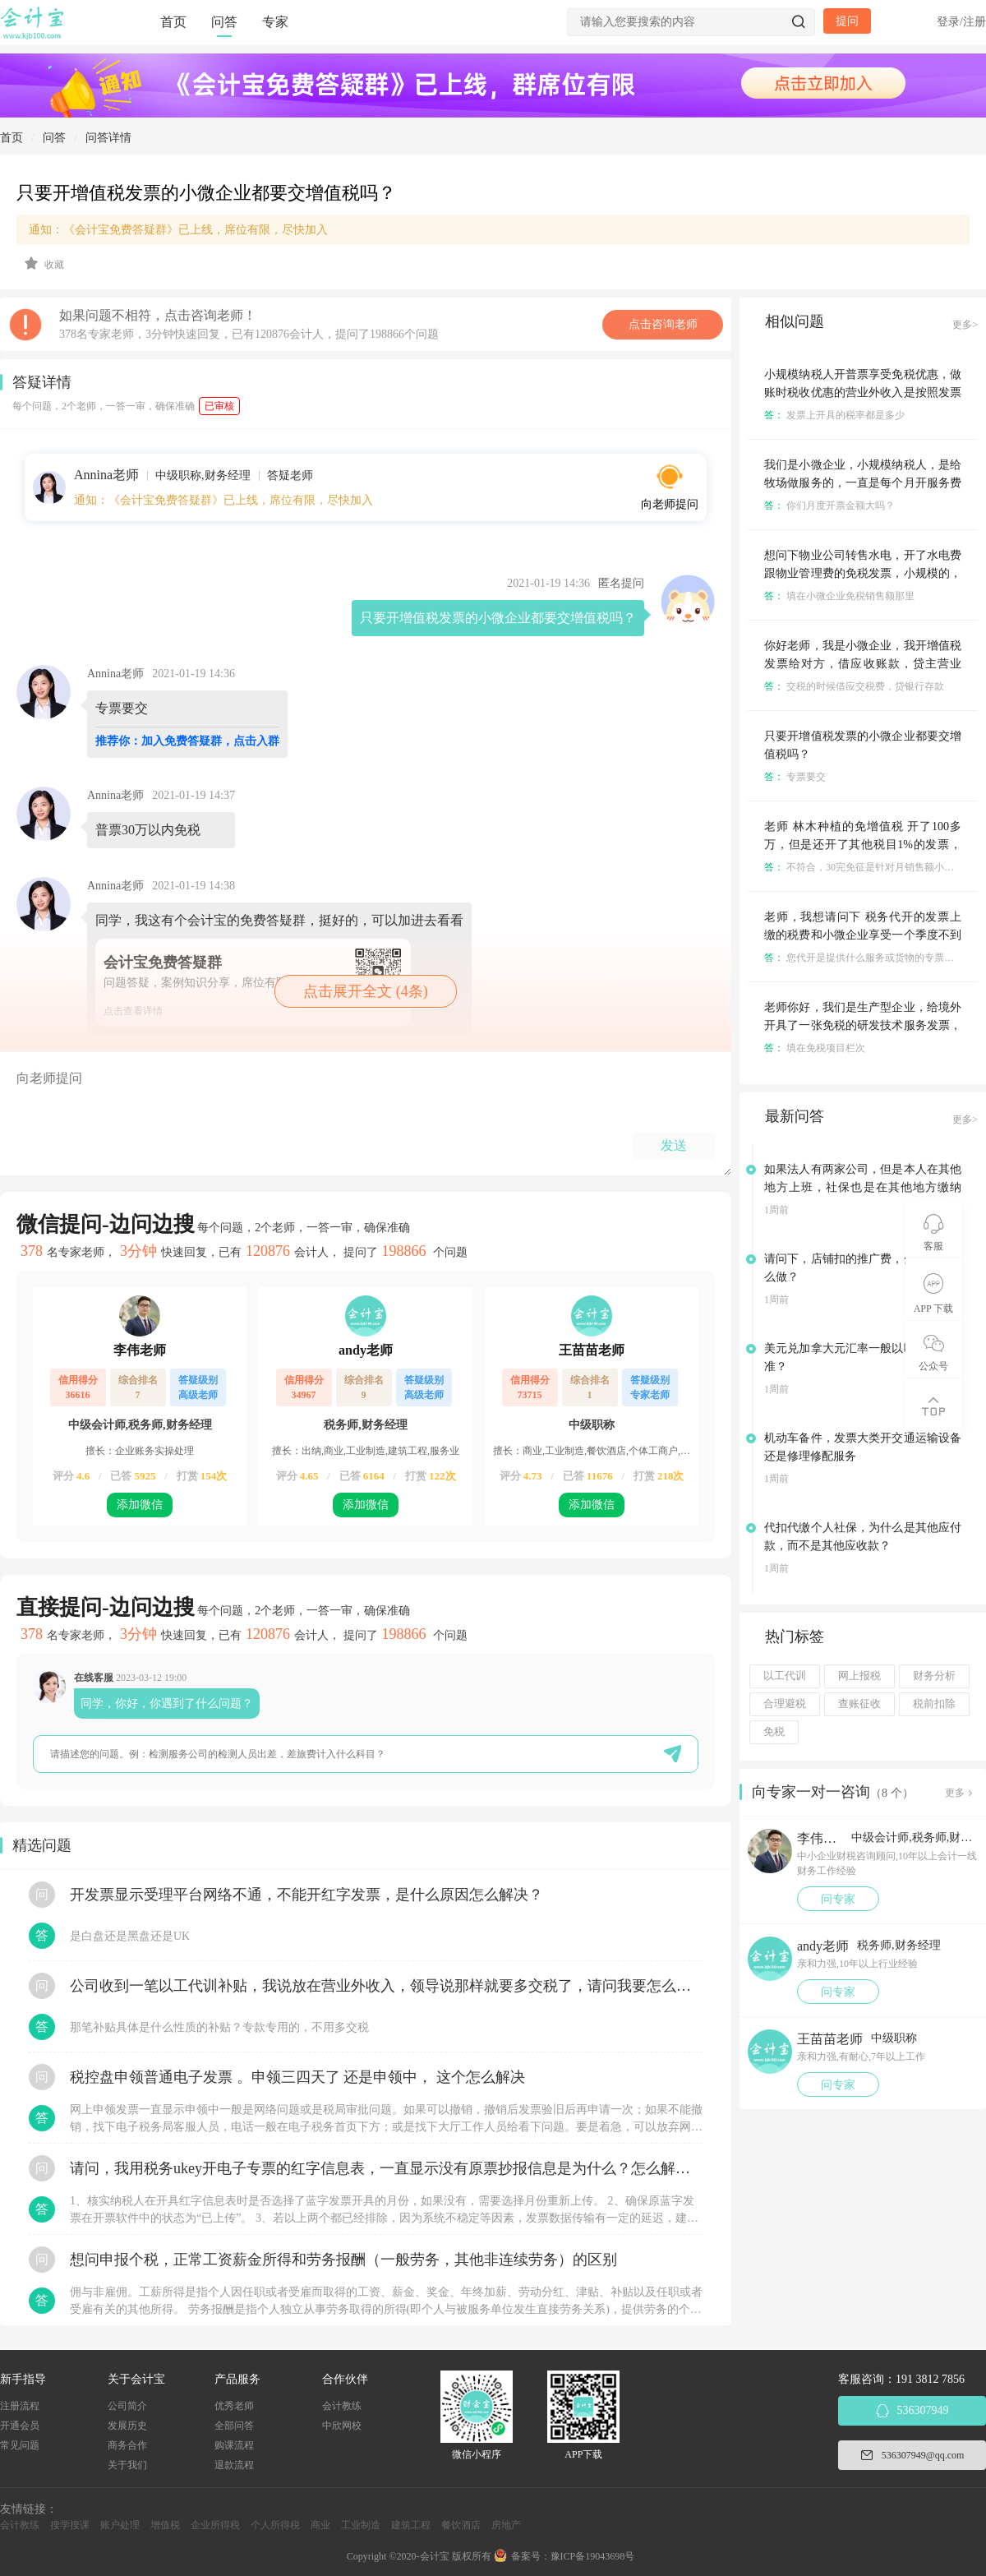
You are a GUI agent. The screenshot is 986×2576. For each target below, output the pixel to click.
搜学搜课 (70, 2525)
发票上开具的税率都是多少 (834, 415)
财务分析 (934, 1676)
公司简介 (127, 2406)
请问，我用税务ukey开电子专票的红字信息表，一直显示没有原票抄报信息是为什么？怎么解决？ (386, 2168)
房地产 (506, 2525)
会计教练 (342, 2406)
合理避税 (784, 1704)
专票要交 (795, 776)
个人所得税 (275, 2525)
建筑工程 (411, 2525)
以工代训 (784, 1676)
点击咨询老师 (663, 324)
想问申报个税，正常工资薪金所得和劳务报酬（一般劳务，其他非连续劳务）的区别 (343, 2259)
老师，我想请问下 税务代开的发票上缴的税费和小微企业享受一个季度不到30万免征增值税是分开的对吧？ (862, 935)
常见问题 (19, 2445)
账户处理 (120, 2525)
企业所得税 (215, 2525)
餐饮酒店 (461, 2525)
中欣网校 (342, 2425)
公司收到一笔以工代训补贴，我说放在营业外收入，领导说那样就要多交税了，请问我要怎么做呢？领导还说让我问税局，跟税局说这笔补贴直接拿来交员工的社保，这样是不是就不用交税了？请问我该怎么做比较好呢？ (386, 1986)
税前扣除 (934, 1704)
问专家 (838, 1899)
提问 (847, 21)
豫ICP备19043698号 (593, 2556)
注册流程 (19, 2406)
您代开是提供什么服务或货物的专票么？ (864, 957)
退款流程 (234, 2465)
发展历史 (127, 2425)
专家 (275, 22)
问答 (224, 22)
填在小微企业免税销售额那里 (839, 596)
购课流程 (234, 2445)
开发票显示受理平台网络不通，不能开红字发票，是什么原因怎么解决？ (306, 1894)
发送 (674, 1145)
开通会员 (19, 2425)
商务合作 (127, 2445)
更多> (965, 324)
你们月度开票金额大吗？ (829, 505)
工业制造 (360, 2525)
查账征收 (859, 1704)
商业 (320, 2525)
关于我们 (127, 2465)
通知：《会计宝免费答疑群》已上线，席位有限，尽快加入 (178, 230)
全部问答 (234, 2425)
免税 (774, 1732)
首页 (173, 22)
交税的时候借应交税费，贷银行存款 (854, 686)
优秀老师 (234, 2406)
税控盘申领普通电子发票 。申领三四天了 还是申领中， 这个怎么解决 (297, 2077)
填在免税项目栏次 (814, 1048)
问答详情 (108, 138)
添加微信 (140, 1504)
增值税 (165, 2525)
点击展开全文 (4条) (365, 991)
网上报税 (859, 1676)
